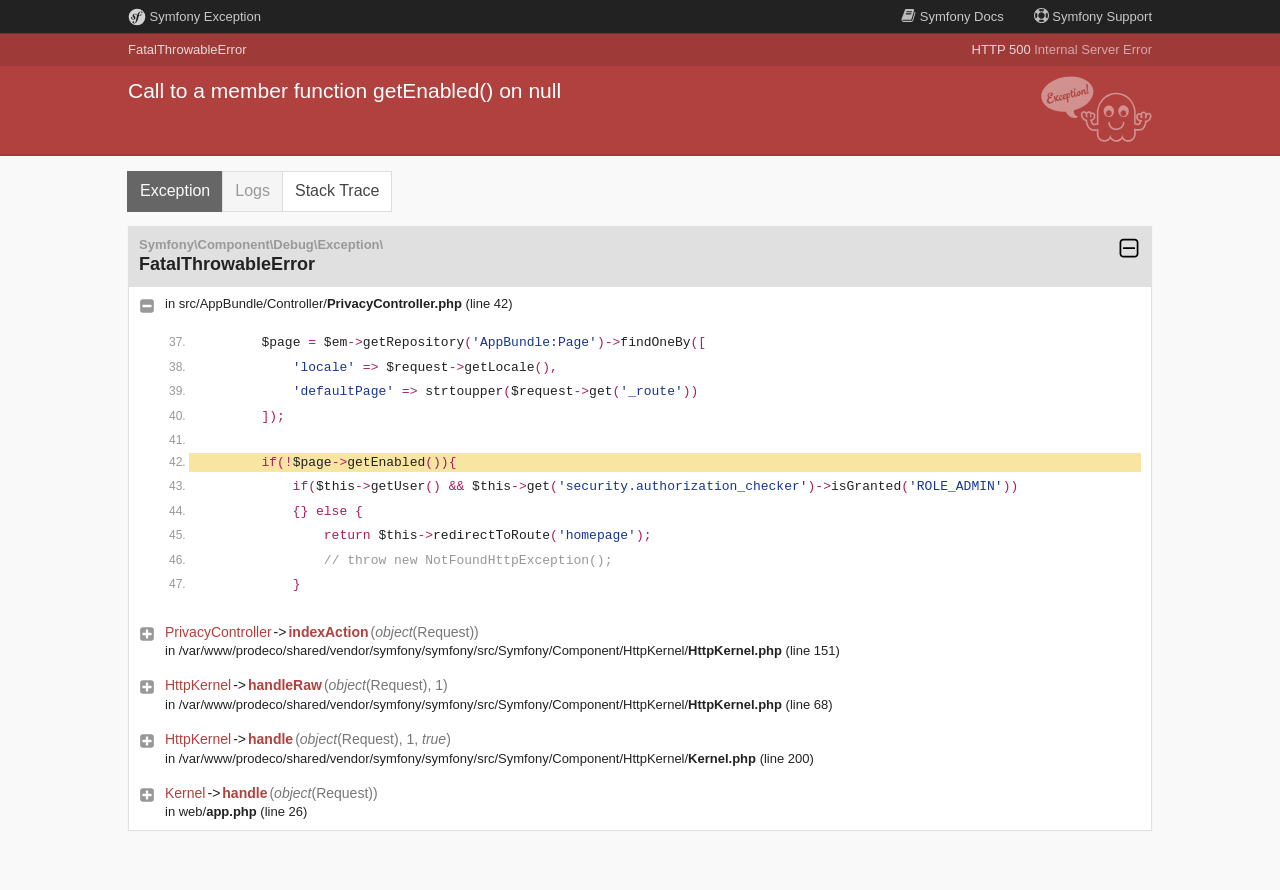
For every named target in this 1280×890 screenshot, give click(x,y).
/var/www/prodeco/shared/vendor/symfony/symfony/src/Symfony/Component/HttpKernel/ (480, 650)
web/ (218, 811)
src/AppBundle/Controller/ (320, 303)
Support (1093, 16)
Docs (952, 16)
